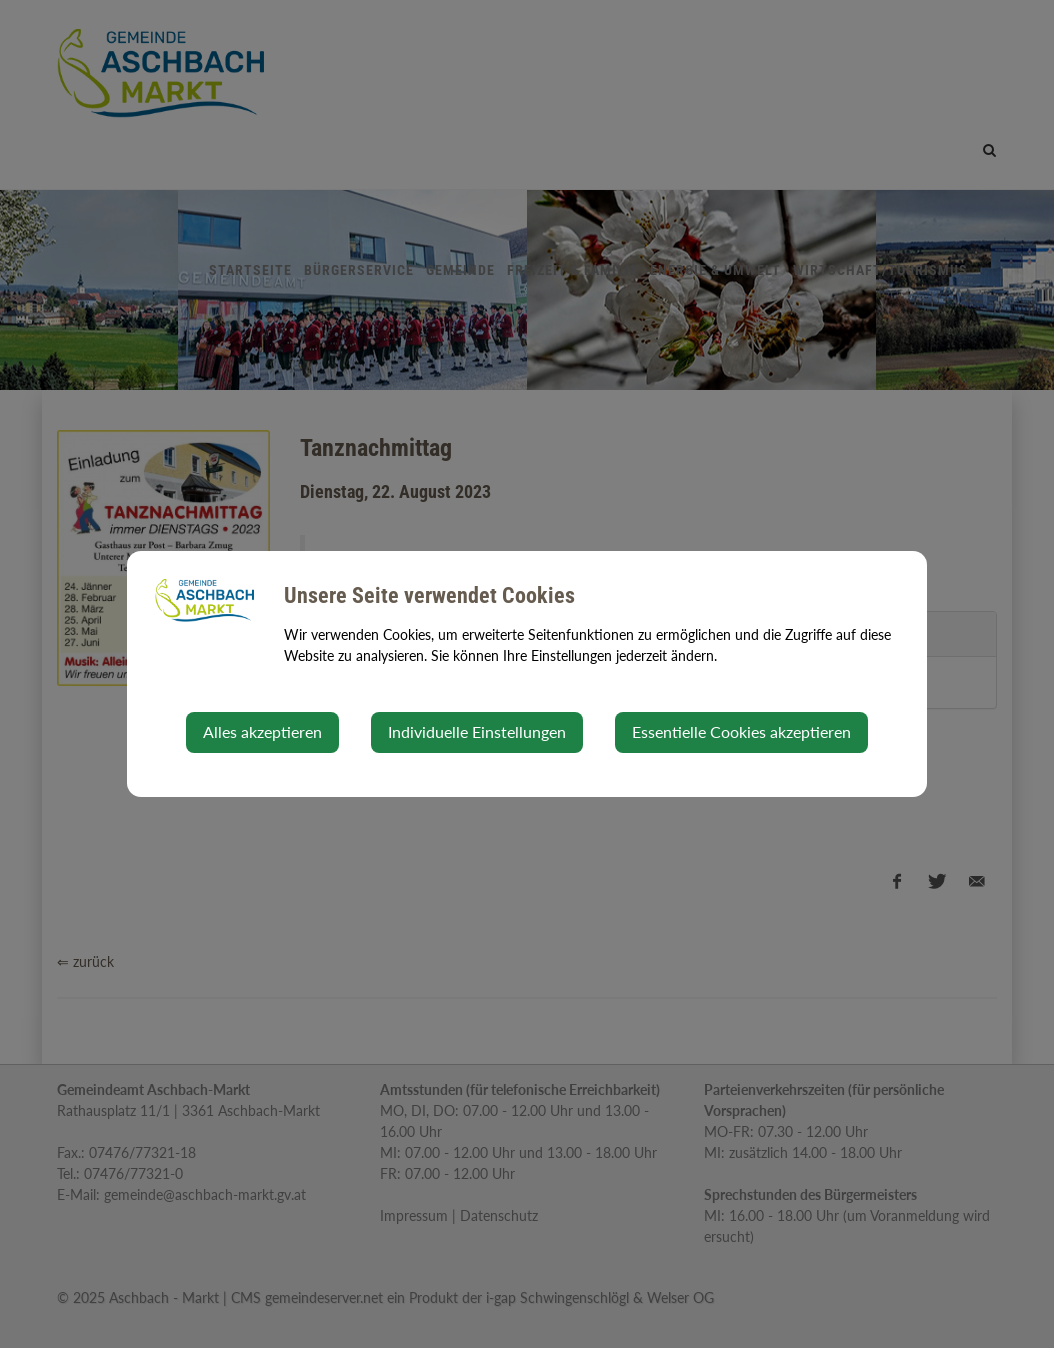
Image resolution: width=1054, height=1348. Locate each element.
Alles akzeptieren (262, 731)
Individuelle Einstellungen (477, 731)
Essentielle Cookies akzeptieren (741, 731)
